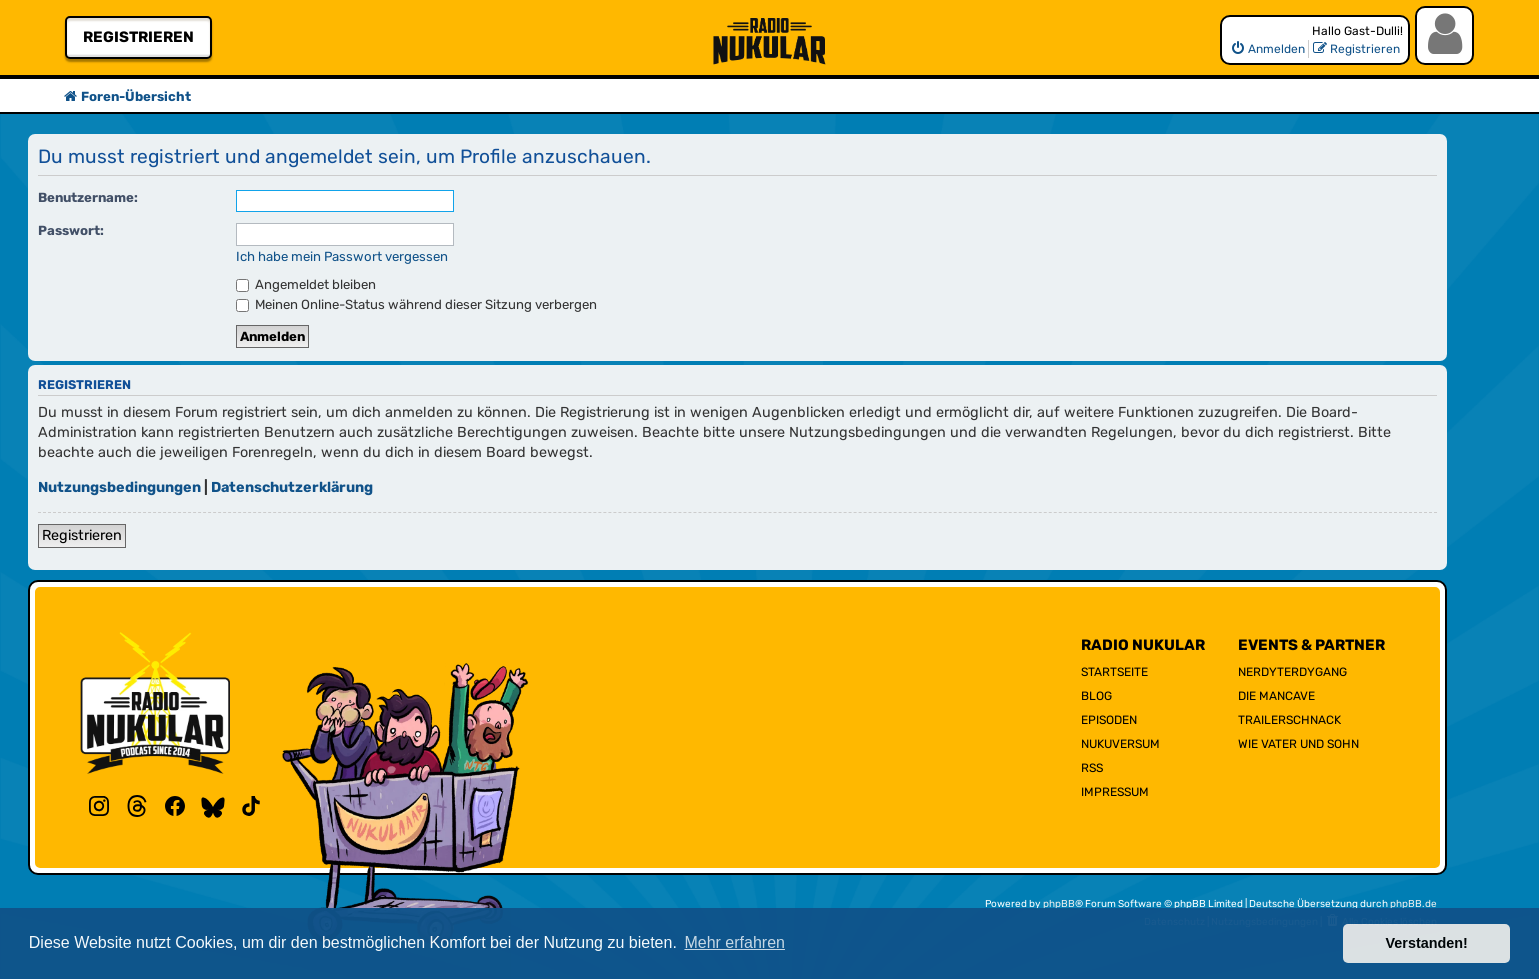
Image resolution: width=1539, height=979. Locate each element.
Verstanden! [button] (1427, 943)
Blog (1096, 696)
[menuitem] (1267, 49)
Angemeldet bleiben (306, 284)
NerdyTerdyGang (1292, 672)
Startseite (1114, 672)
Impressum (1115, 792)
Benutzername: (88, 197)
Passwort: (71, 230)
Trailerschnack (1289, 720)
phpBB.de (1413, 904)
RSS (1092, 768)
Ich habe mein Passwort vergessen (342, 256)
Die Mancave (1276, 696)
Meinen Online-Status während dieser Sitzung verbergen (416, 304)
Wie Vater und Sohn (1298, 744)
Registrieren (138, 37)
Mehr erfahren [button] (734, 942)
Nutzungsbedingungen (119, 487)
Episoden (1109, 720)
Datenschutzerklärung (292, 487)
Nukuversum (1120, 744)
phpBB (1059, 904)
